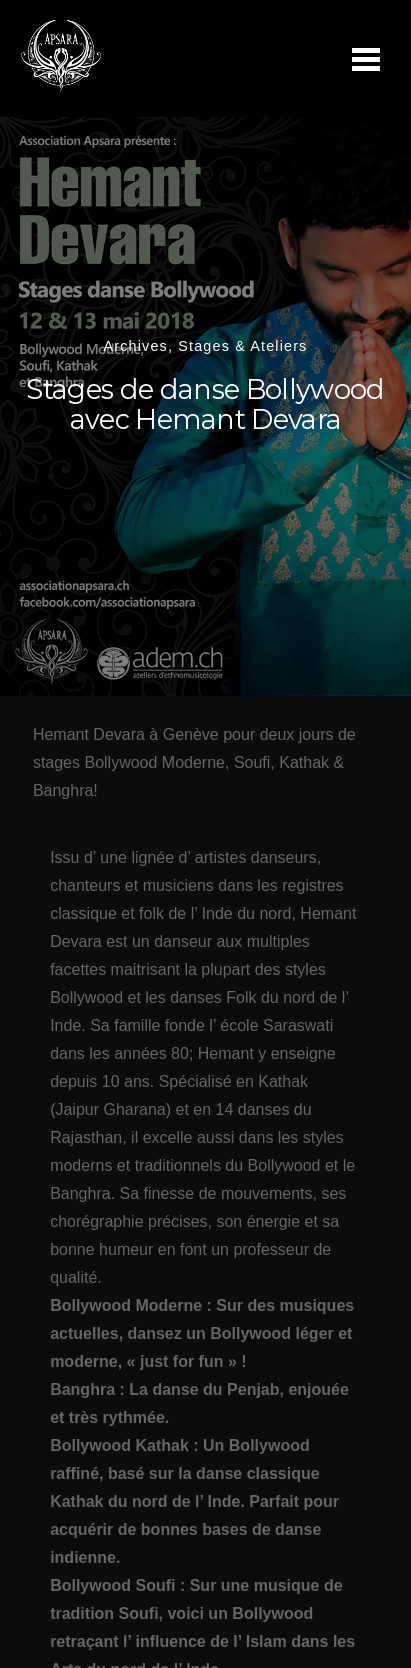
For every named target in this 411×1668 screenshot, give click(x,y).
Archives (136, 346)
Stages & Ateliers (242, 346)
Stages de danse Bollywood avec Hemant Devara (205, 404)
